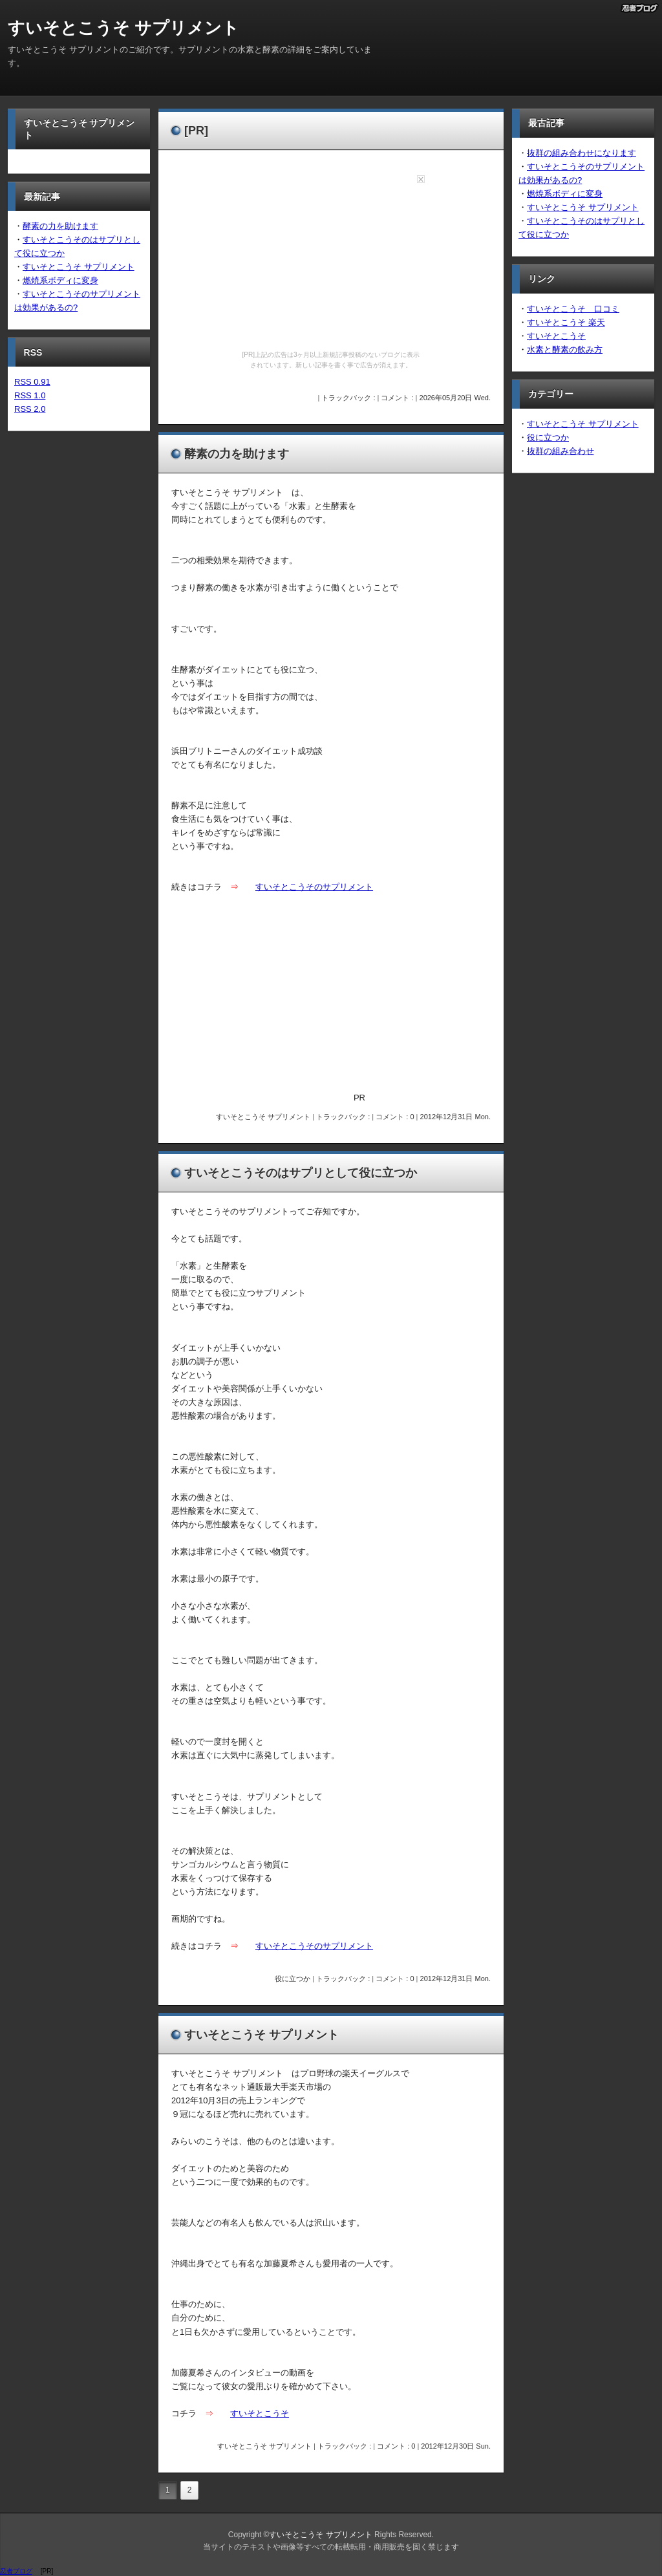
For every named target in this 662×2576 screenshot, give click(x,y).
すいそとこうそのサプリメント (314, 887)
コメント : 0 (395, 1117)
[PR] (196, 130)
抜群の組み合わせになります (581, 153)
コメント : (398, 398)
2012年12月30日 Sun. (456, 2446)
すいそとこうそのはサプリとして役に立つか (300, 1172)
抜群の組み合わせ (560, 451)
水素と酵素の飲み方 (565, 349)
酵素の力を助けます (60, 226)
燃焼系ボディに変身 (60, 280)
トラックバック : (349, 398)
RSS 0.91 (32, 382)
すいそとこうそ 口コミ (573, 309)
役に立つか (292, 1978)
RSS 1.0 (29, 395)
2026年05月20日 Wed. (455, 398)
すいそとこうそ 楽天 (566, 322)
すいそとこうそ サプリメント (123, 28)
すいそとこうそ (259, 2413)
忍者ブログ (16, 2571)
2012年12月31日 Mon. (455, 1117)
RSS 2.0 (29, 409)
